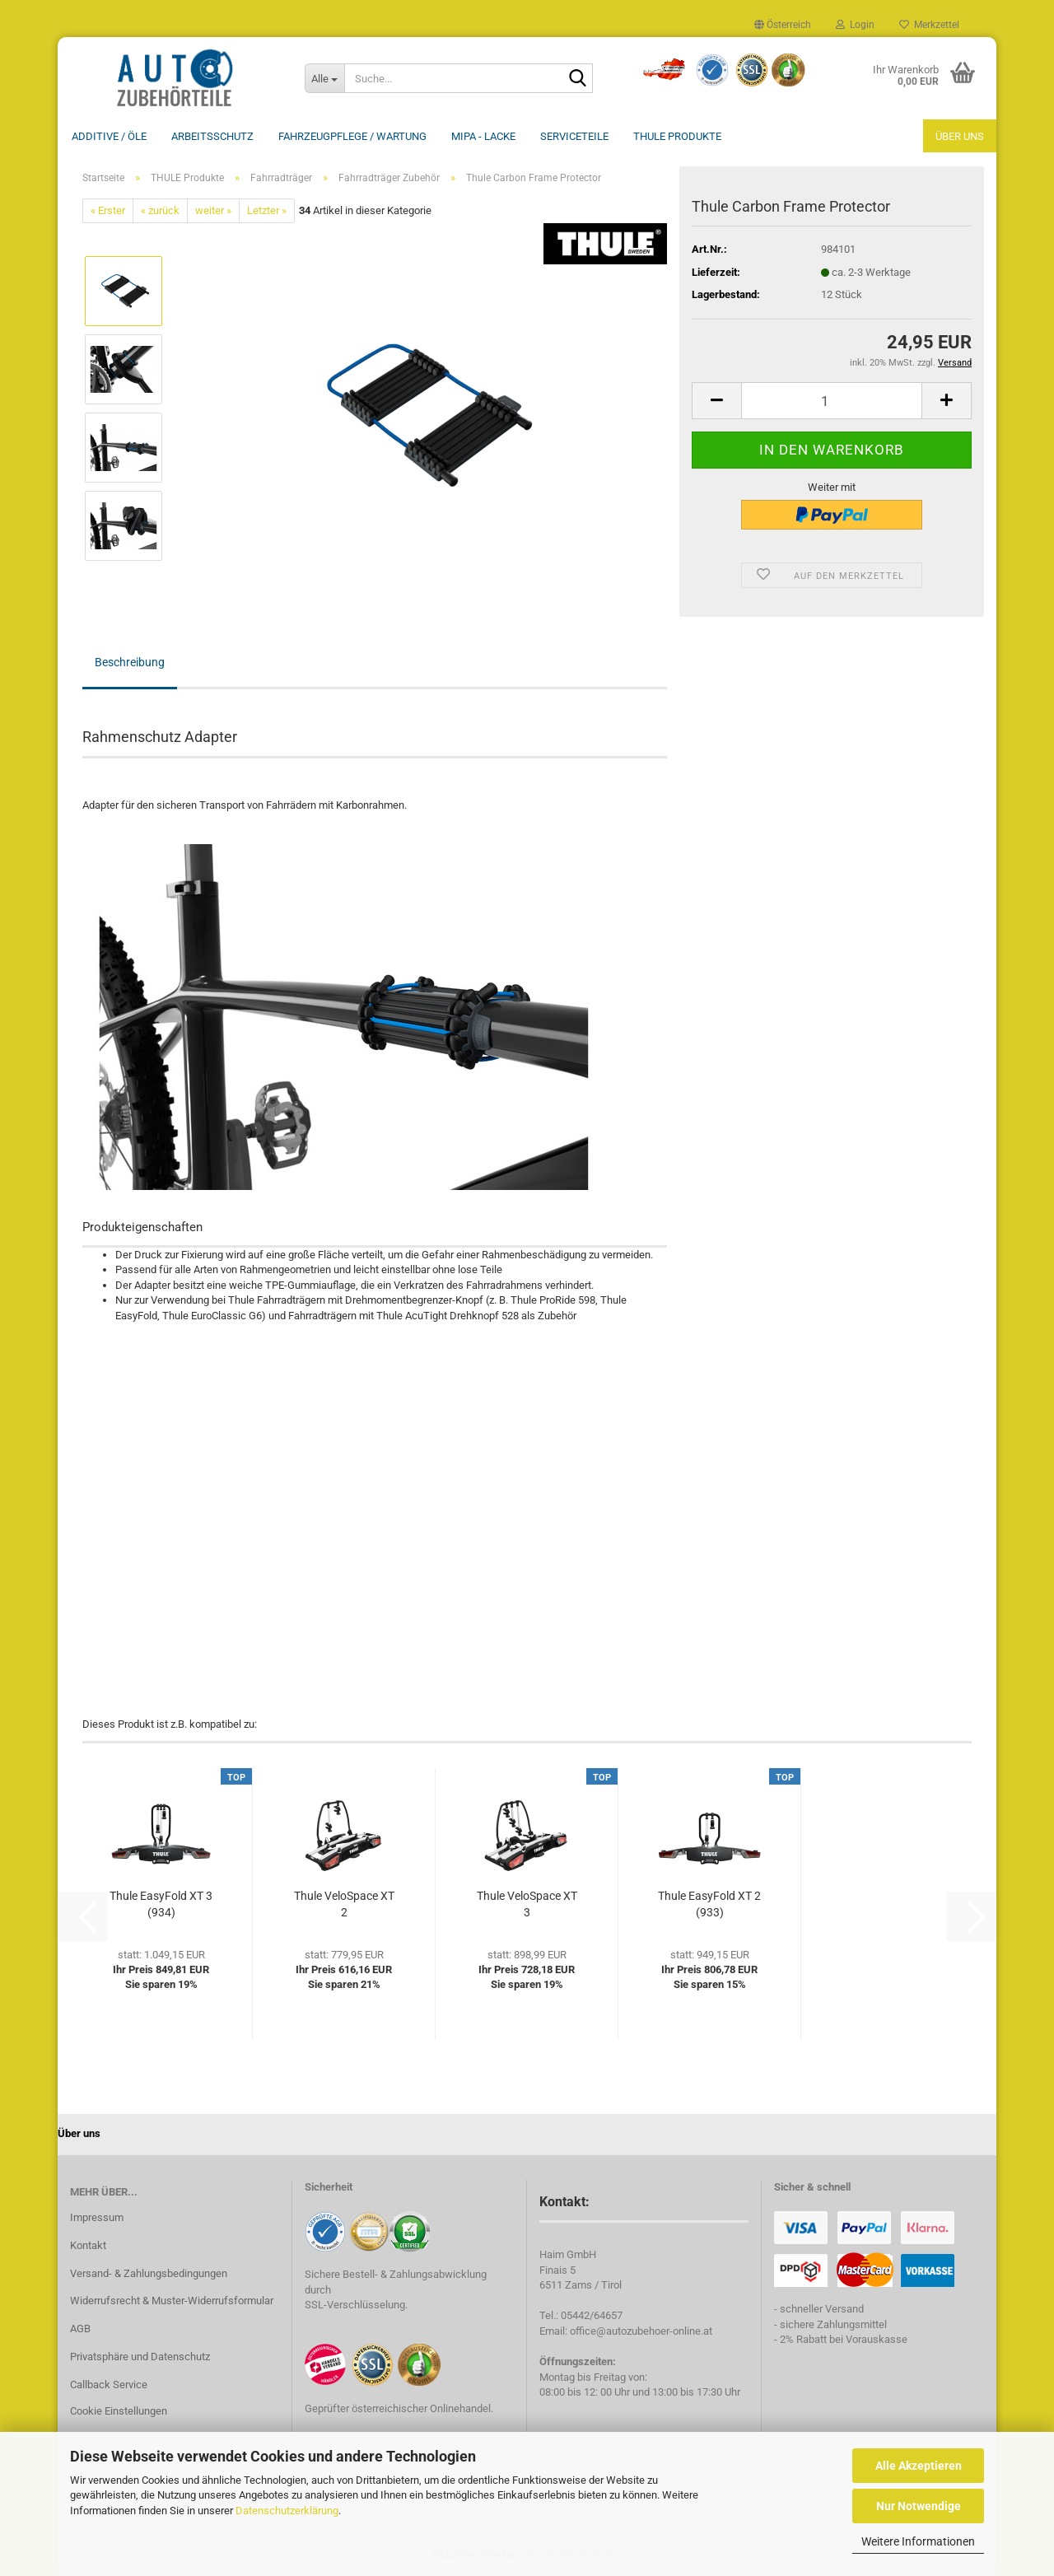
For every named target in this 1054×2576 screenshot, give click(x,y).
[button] (782, 24)
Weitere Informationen (918, 2541)
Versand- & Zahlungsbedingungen (148, 2273)
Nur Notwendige (918, 2506)
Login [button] (855, 24)
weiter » (213, 210)
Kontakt (88, 2245)
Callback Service (108, 2384)
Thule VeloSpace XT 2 (344, 1904)
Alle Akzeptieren (918, 2465)
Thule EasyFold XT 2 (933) (709, 1904)
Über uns (959, 136)
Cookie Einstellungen (118, 2411)
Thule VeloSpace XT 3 (527, 1904)
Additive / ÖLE (109, 136)
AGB (80, 2328)
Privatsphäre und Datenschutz (140, 2356)
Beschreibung (130, 662)
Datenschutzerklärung (287, 2510)
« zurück (160, 210)
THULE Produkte (677, 136)
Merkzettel (929, 24)
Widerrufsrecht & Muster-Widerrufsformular (171, 2300)
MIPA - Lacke (483, 136)
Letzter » (267, 210)
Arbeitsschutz (212, 136)
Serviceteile (574, 136)
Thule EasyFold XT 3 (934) (161, 1904)
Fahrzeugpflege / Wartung (352, 136)
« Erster (108, 210)
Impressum (97, 2217)
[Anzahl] (831, 400)
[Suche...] (324, 78)
